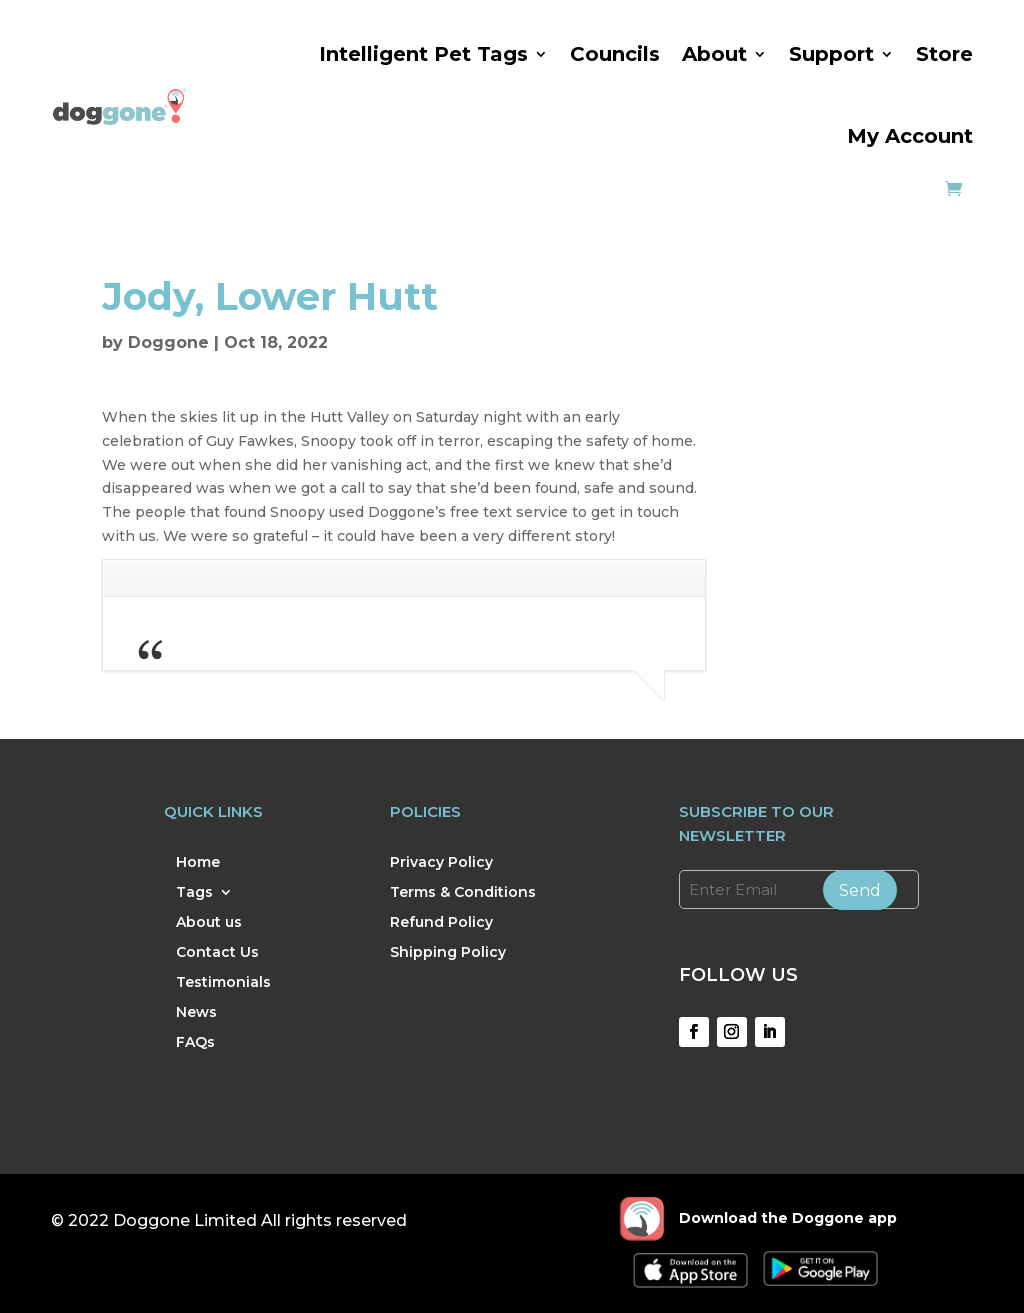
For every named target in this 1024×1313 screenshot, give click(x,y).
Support (831, 54)
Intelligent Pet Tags (423, 54)
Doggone (168, 342)
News (196, 1013)
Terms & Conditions (463, 893)
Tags (194, 893)
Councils (615, 54)
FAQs (195, 1043)
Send (860, 890)
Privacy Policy (441, 863)
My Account (910, 136)
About (714, 54)
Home (198, 863)
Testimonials (223, 983)
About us (209, 923)
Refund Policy (441, 923)
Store (944, 54)
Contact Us (217, 953)
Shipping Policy (448, 953)
